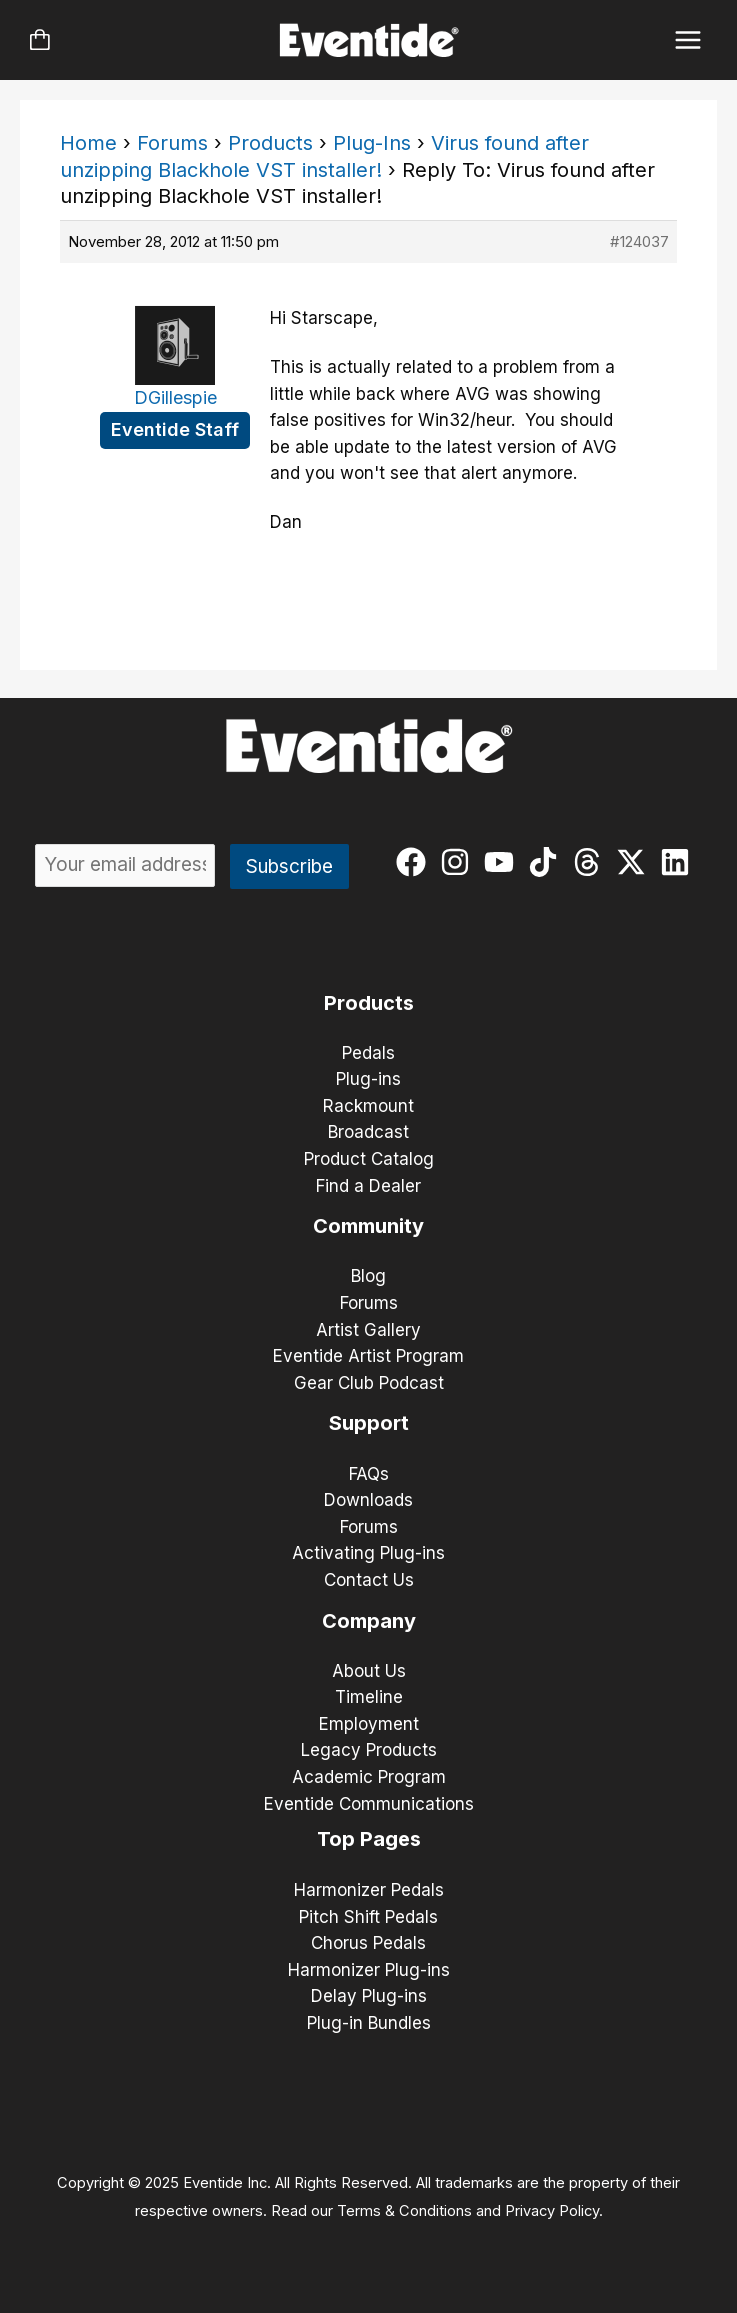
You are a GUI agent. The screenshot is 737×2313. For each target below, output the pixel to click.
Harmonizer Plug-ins (369, 1970)
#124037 (639, 241)
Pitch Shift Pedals (368, 1917)
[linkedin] (679, 862)
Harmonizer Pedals (369, 1890)
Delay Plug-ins (369, 1996)
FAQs (369, 1474)
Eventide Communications (369, 1804)
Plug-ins (368, 1079)
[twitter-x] (635, 862)
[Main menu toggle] (688, 40)
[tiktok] (547, 862)
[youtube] (503, 862)
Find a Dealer (368, 1186)
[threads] (591, 862)
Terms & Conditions (404, 2211)
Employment (369, 1724)
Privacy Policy (552, 2211)
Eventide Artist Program (368, 1356)
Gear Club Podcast (369, 1383)
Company (369, 1621)
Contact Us (369, 1580)
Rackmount (368, 1106)
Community (368, 1226)
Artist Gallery (368, 1330)
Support (369, 1423)
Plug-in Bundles (369, 2023)
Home (88, 143)
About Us (369, 1671)
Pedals (368, 1053)
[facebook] (415, 862)
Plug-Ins (372, 143)
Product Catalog (369, 1159)
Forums (172, 143)
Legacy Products (369, 1750)
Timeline (369, 1697)
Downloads (368, 1500)
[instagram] (459, 862)
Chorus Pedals (368, 1943)
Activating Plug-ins (368, 1553)
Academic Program (369, 1777)
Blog (368, 1276)
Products (270, 143)
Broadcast (368, 1132)
